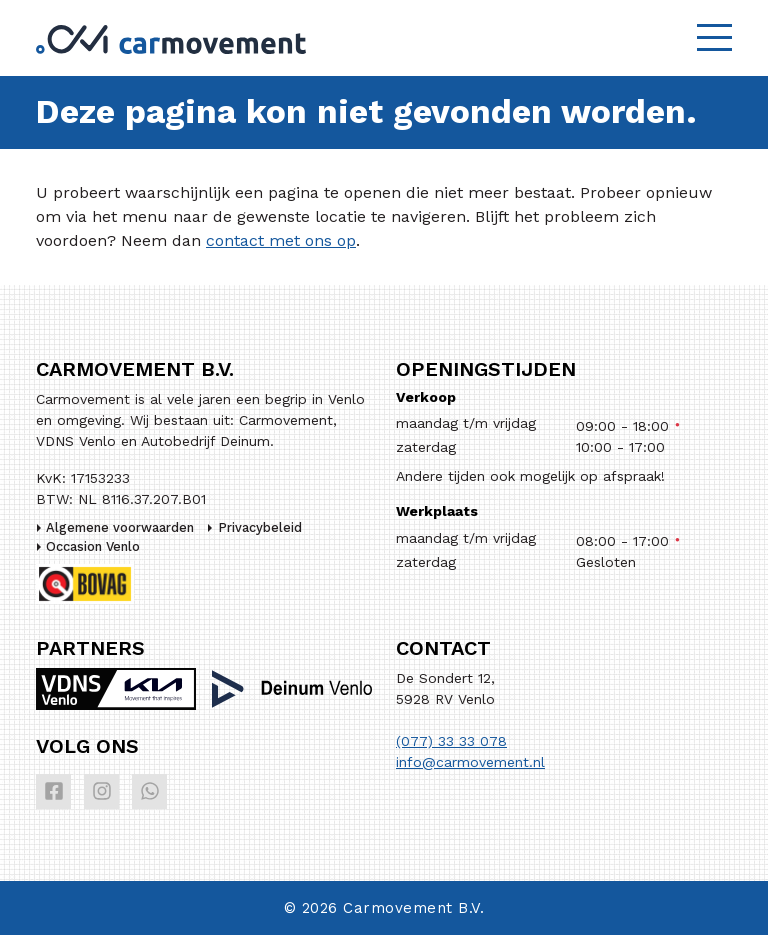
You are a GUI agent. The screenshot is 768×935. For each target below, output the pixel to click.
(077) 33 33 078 (451, 741)
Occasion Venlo (93, 546)
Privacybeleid (260, 527)
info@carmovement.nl (470, 762)
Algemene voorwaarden (120, 527)
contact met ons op (281, 240)
